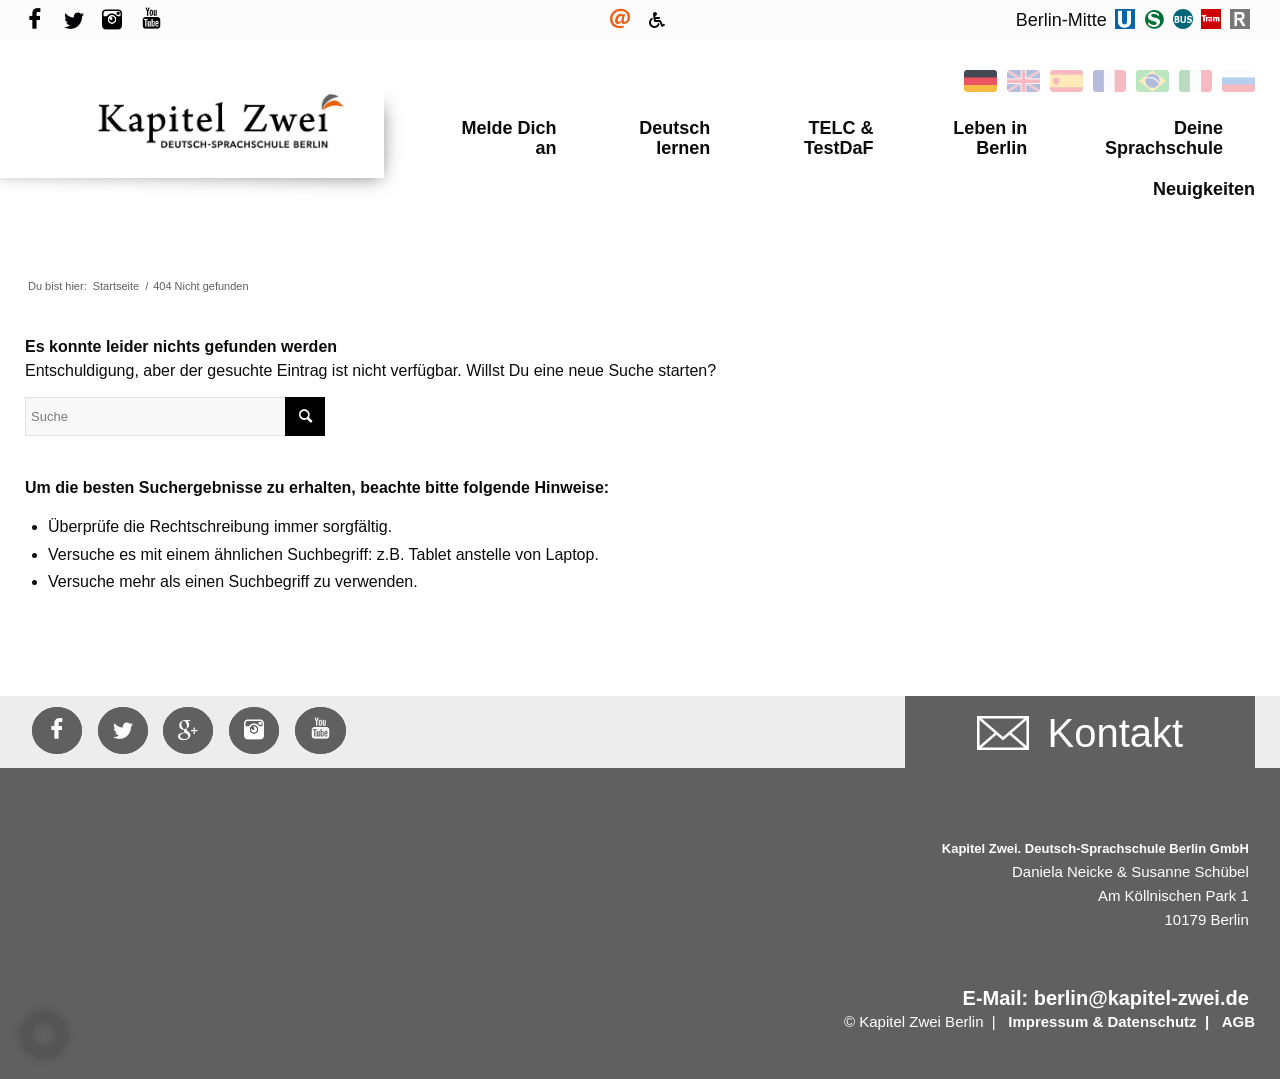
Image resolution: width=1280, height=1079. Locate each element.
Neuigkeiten (1204, 169)
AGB (1238, 1001)
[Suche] (175, 396)
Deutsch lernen (657, 128)
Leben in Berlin (974, 128)
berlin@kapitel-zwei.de (1141, 978)
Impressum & (1055, 1001)
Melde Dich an (508, 128)
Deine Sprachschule (1149, 128)
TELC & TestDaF (816, 128)
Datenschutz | (1160, 1001)
